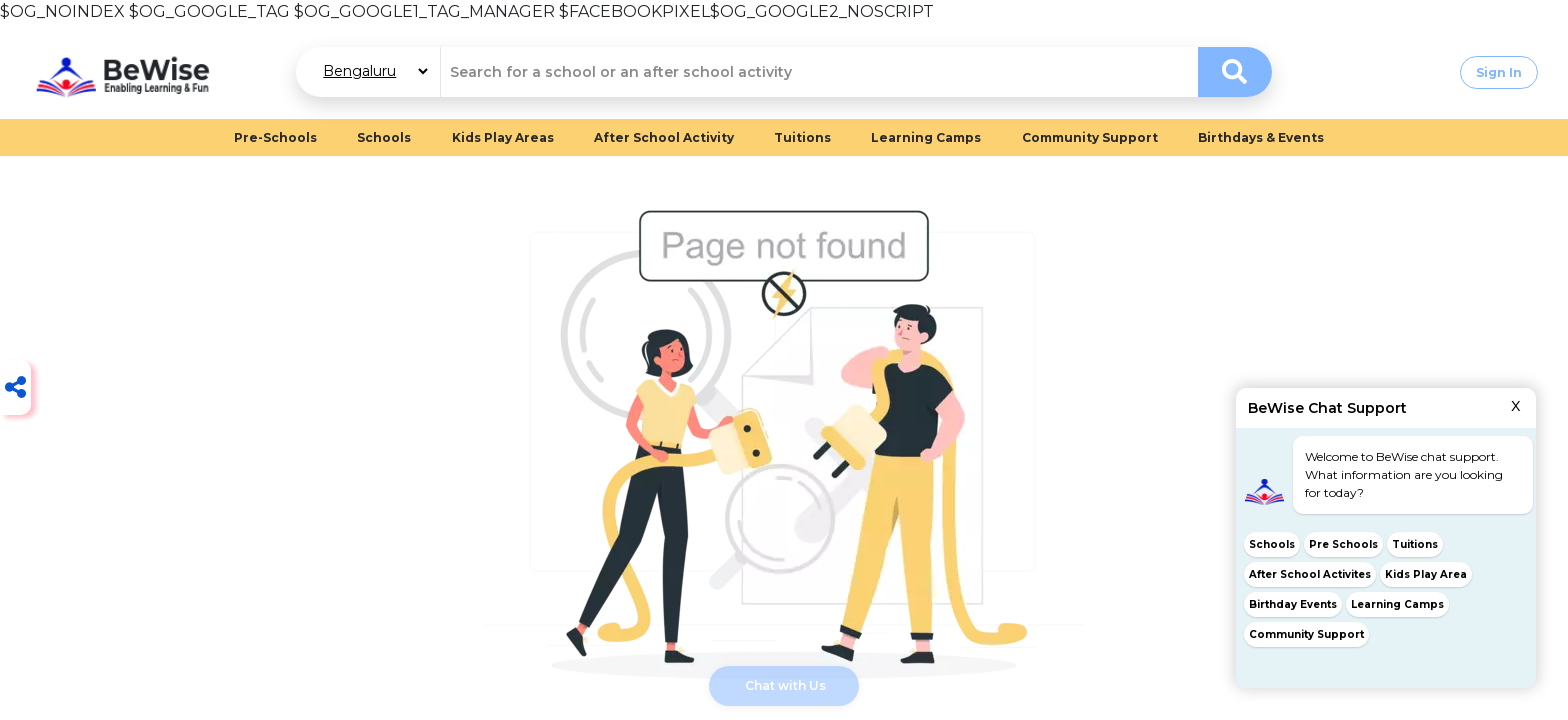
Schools (384, 137)
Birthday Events (1293, 604)
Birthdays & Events (1261, 137)
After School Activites (1310, 574)
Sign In (1499, 72)
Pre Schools (1343, 544)
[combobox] (819, 72)
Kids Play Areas (503, 137)
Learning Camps (926, 137)
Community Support (1090, 137)
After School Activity (664, 137)
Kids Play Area (1426, 574)
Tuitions (802, 137)
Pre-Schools (275, 137)
